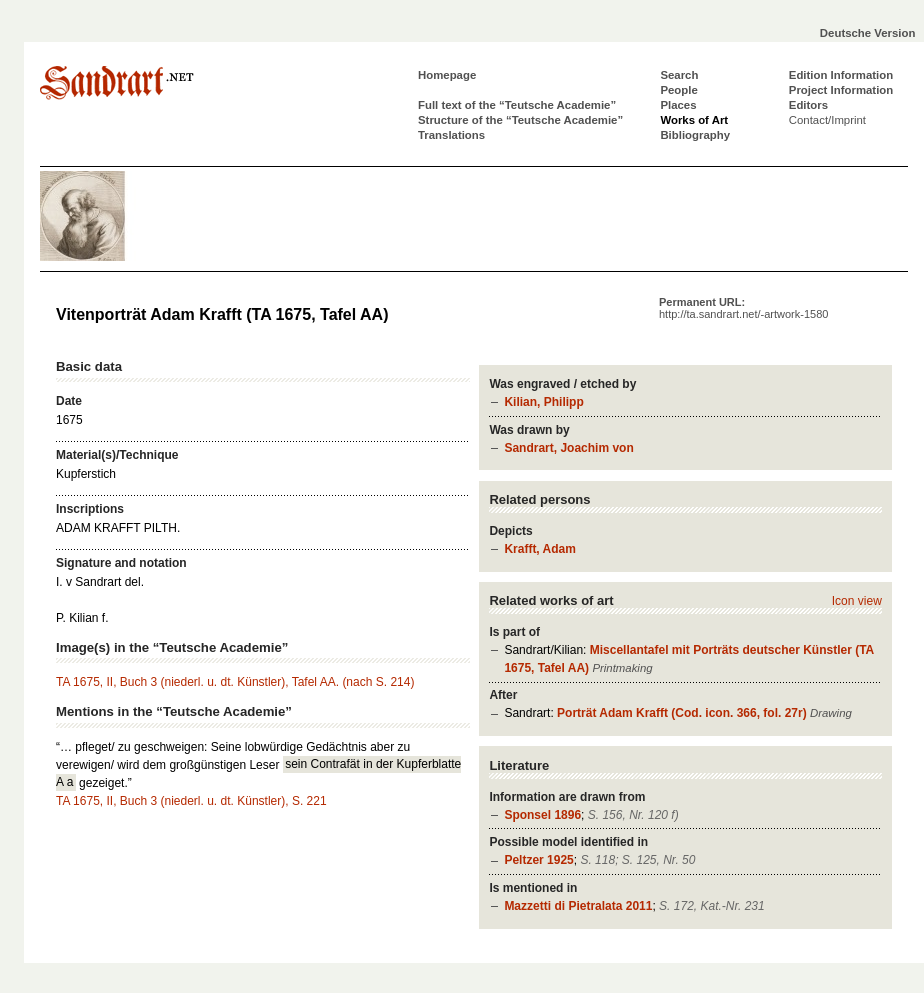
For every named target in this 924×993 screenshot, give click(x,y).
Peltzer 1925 (538, 860)
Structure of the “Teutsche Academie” (520, 120)
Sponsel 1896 (542, 815)
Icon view (857, 601)
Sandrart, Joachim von (568, 448)
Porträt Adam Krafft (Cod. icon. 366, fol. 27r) (682, 713)
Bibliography (695, 135)
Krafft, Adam (540, 549)
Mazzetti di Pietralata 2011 (578, 906)
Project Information (841, 90)
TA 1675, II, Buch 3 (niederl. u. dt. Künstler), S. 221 (191, 801)
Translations (451, 135)
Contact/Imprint (827, 120)
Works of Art (694, 120)
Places (678, 105)
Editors (808, 105)
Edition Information (841, 75)
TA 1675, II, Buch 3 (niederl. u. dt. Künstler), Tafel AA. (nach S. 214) (235, 682)
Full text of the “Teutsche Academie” (517, 105)
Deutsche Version (868, 33)
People (678, 90)
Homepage (447, 75)
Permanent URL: (743, 308)
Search (679, 75)
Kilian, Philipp (543, 402)
